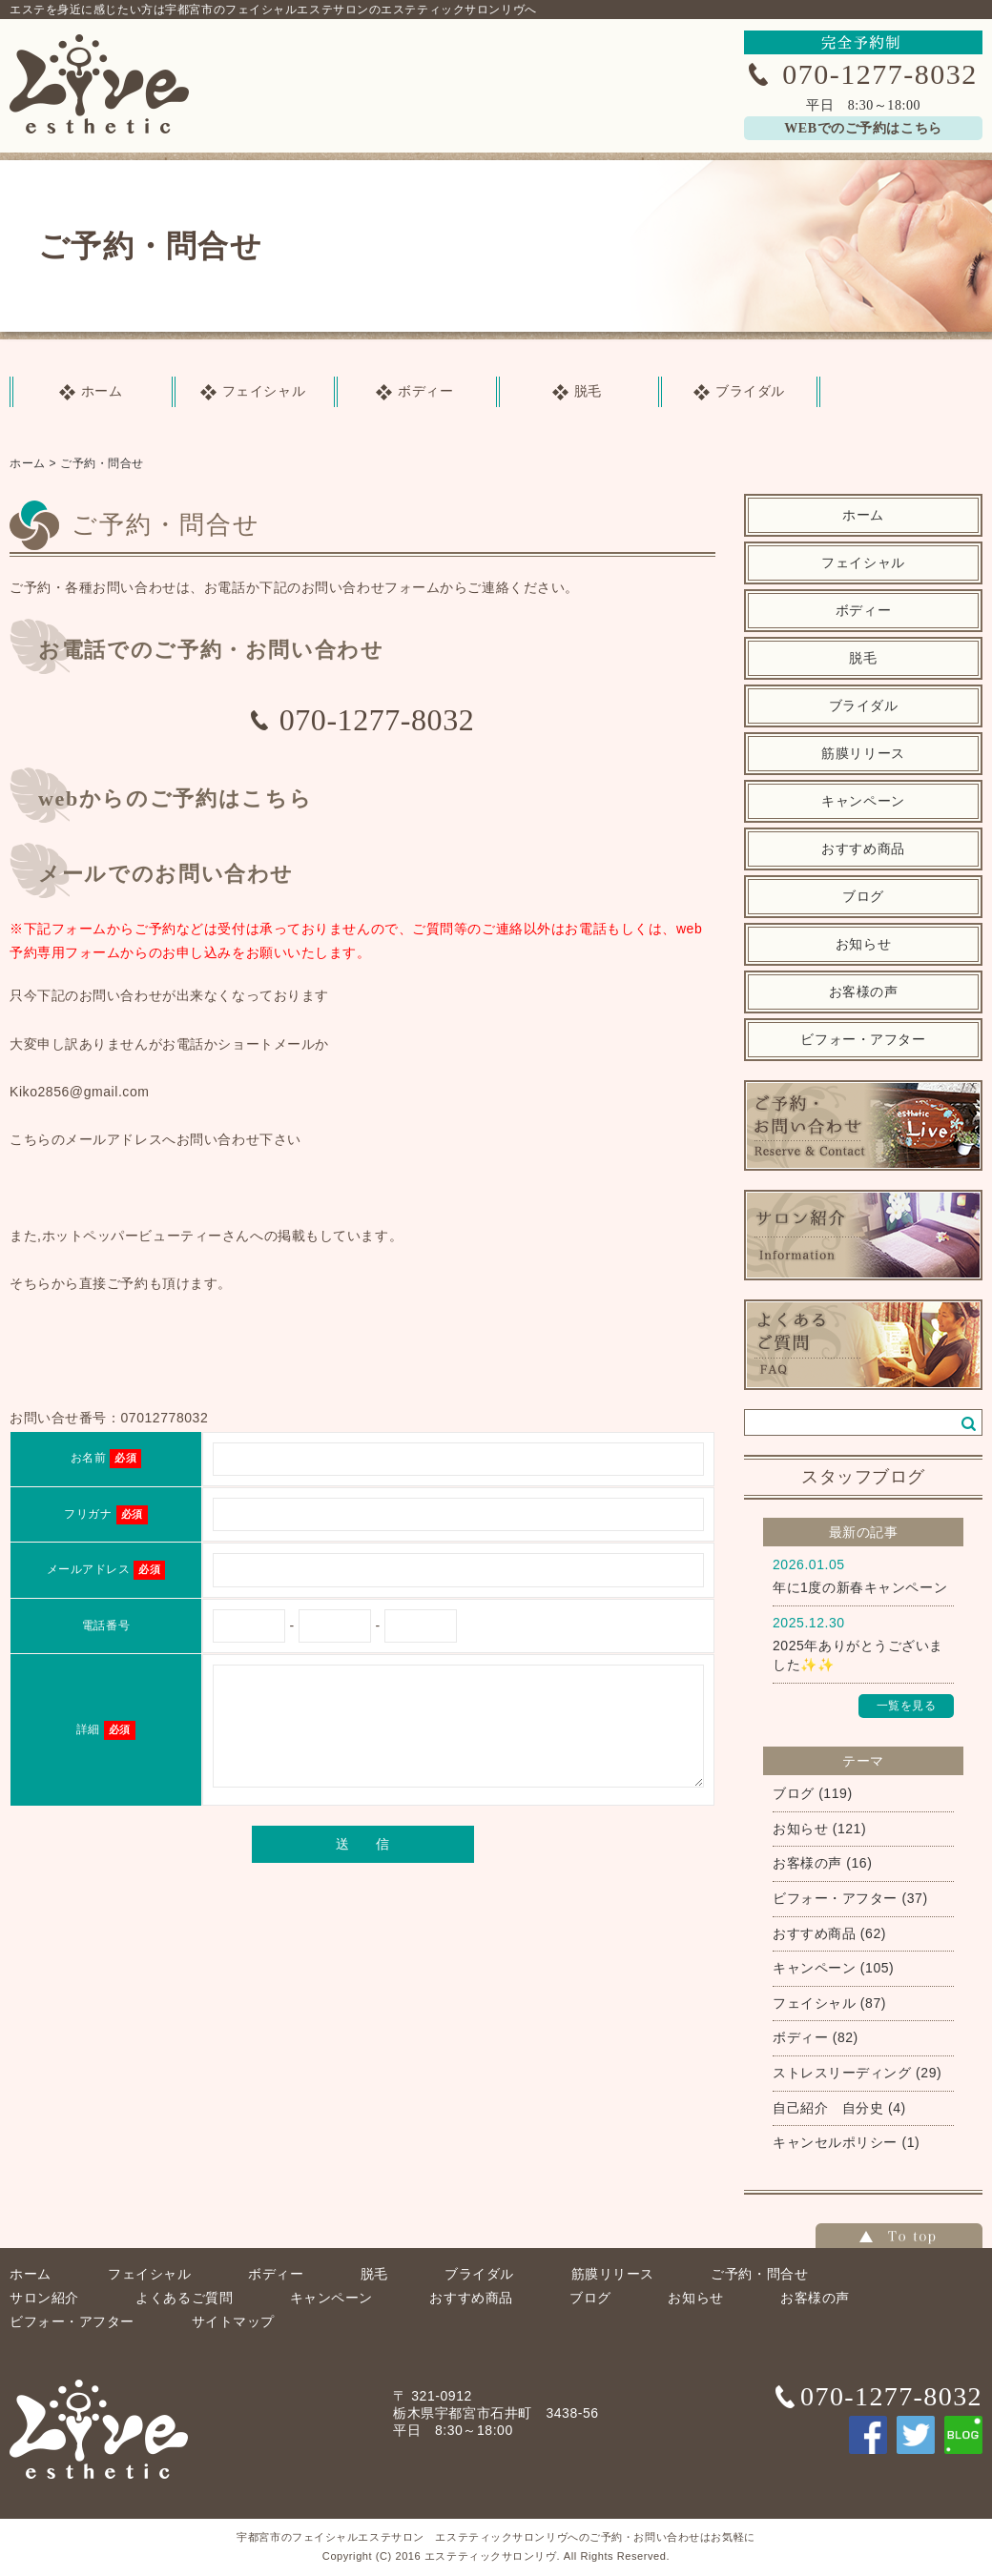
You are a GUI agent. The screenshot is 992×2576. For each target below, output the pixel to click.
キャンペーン (862, 801)
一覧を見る (907, 1705)
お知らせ (863, 944)
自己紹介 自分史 (828, 2108)
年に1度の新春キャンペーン (860, 1587)
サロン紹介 (44, 2297)
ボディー (863, 610)
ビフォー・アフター (862, 1039)
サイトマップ (233, 2321)
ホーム (28, 463)
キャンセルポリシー (835, 2142)
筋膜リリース (862, 753)
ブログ (863, 896)
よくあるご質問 (184, 2297)
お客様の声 (864, 992)
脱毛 (863, 658)
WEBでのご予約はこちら (862, 128)
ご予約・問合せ (102, 463)
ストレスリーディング (842, 2072)
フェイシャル (862, 563)
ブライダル (864, 706)
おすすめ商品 (862, 849)
